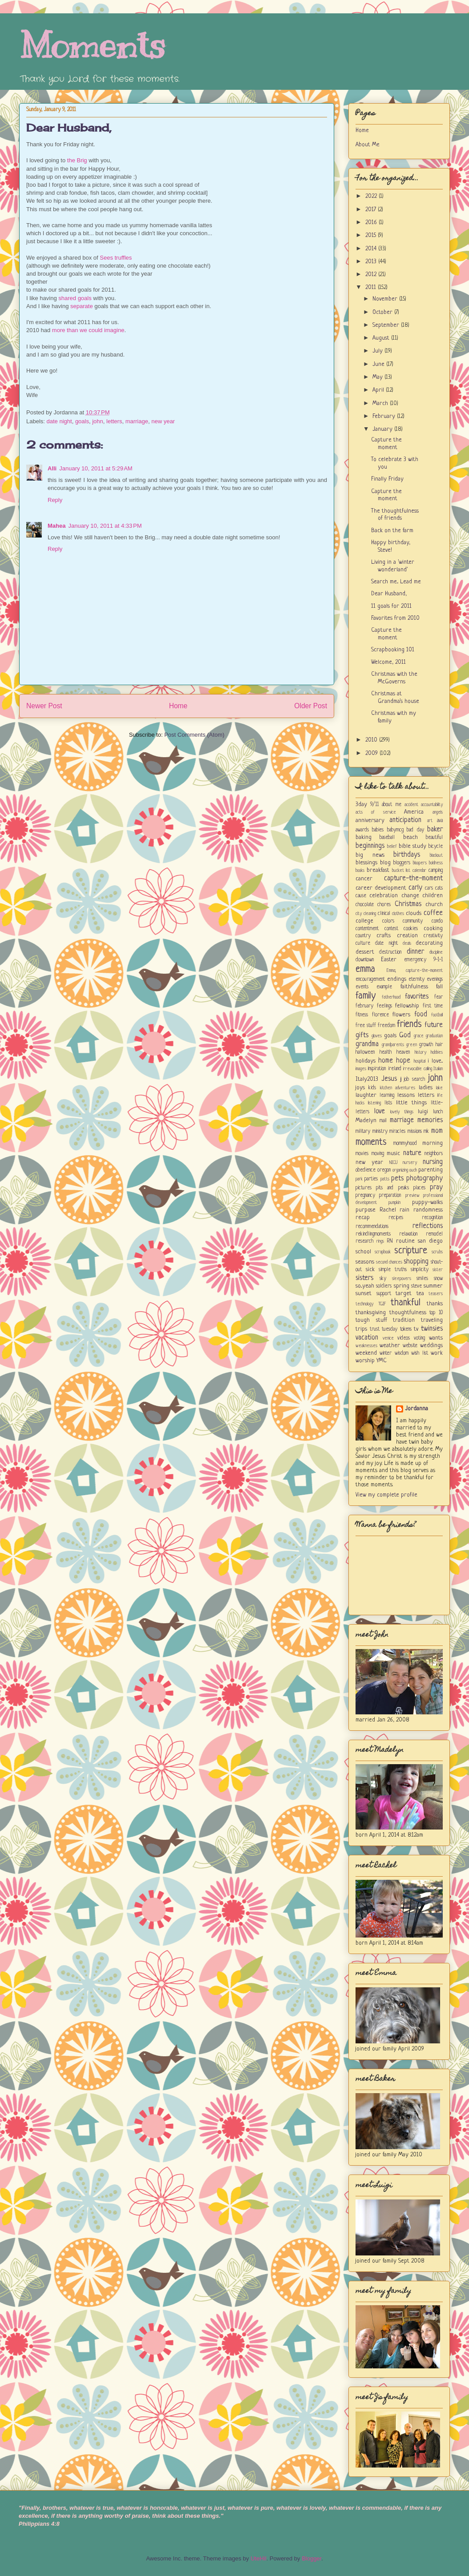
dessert (365, 952)
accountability (432, 804)
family (366, 996)
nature (412, 1153)
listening (374, 1103)
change (410, 895)
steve (416, 1286)
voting (419, 1338)
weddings (431, 1345)
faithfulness (414, 986)
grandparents (393, 1044)
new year (163, 421)
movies (362, 1154)
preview (412, 1195)
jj (400, 1079)
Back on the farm (392, 530)
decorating (429, 943)
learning (387, 1095)
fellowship (407, 1006)
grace (419, 1036)
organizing (400, 1170)
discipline (436, 952)
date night (59, 421)
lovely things (401, 1112)
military (363, 1131)
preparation (390, 1195)
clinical (384, 914)
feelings (384, 1006)
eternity (416, 979)
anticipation (405, 820)
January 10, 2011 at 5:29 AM (95, 468)
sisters (364, 1278)
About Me (368, 144)
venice (388, 1338)
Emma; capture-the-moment (415, 970)
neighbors (434, 1154)
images (361, 1068)
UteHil (258, 2558)
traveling (432, 1320)
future (434, 1025)
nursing (433, 1162)
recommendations (372, 1227)
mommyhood (405, 1143)
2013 (371, 261)
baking (364, 837)
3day (361, 804)
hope (403, 1061)
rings (380, 1241)
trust (375, 1329)
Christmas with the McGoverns (394, 678)
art (430, 820)
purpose (366, 1210)
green (411, 1044)
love (379, 1111)
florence (380, 1015)
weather (390, 1345)
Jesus (389, 1079)
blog (385, 862)
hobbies (437, 1052)
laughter (366, 1095)
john (97, 421)
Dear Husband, (68, 127)
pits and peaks (392, 1188)
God (405, 1035)
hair (439, 1045)
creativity (433, 936)
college (364, 921)
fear (438, 997)
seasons (365, 1262)
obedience (366, 1170)
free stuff (366, 1026)
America (414, 812)
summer (433, 1286)
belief (392, 846)
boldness (436, 863)
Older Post (310, 706)
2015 (371, 235)
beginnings (370, 846)
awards (362, 830)
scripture (410, 1251)
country (363, 936)
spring (401, 1286)
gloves (377, 1036)
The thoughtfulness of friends (395, 515)
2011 (371, 287)
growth (426, 1045)
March (381, 403)
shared (67, 298)
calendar (419, 870)
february (364, 1006)
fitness (362, 1015)
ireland (394, 1069)
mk (426, 1131)
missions (415, 1131)
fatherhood (391, 997)
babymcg (395, 830)
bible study (413, 846)
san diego (430, 1241)
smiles (422, 1279)
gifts (362, 1035)
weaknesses (366, 1345)
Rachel (388, 1210)
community (413, 921)
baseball (387, 838)
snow (438, 1279)
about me (391, 805)
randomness (428, 1210)
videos (403, 1338)
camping (436, 870)
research (364, 1241)
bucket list (401, 870)
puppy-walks (427, 1202)
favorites (417, 997)
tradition (404, 1320)
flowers (401, 1014)
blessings (366, 862)
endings (396, 979)
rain (404, 1210)
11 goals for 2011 (391, 606)
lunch (438, 1112)
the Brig (77, 160)
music (393, 1153)
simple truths (393, 1270)
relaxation (408, 1234)
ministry (380, 1131)
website (410, 1346)
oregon (384, 1170)
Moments (92, 46)
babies (378, 830)
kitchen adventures (397, 1088)
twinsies (432, 1329)
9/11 (374, 805)
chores (384, 905)
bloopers (420, 863)
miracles (397, 1131)
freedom (386, 1026)
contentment (367, 929)
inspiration (377, 1069)
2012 (371, 274)
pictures (364, 1188)
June (379, 364)
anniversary (370, 820)
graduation (434, 1036)
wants (436, 1338)
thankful (405, 1303)
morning (432, 1143)
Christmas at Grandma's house (395, 697)
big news (370, 855)
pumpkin (394, 1202)
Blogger (311, 2558)
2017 (371, 209)
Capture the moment (386, 444)
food (420, 1015)
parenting (430, 1170)
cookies (411, 929)
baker (435, 830)
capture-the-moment (413, 879)
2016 (372, 222)
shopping (416, 1262)
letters (114, 421)
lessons (406, 1095)
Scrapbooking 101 (392, 649)
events (362, 987)
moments (371, 1142)
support (383, 1294)
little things (411, 1102)
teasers (436, 1293)
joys (360, 1087)
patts (384, 1179)
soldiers (384, 1286)
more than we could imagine (88, 330)
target (404, 1293)
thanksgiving (371, 1312)
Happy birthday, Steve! (390, 546)
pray (436, 1188)
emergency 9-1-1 (423, 960)
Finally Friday (387, 479)
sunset (364, 1293)
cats (439, 888)
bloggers (401, 863)
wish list (419, 1353)
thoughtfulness (407, 1312)
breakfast (378, 870)
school (363, 1251)
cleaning (370, 913)
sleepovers (401, 1278)
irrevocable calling (417, 1068)
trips (361, 1329)
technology (364, 1304)
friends (409, 1024)
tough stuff (371, 1320)
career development (381, 888)
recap (363, 1217)
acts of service (376, 812)
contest (391, 929)
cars (429, 888)
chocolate (365, 905)
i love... (435, 1061)
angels (438, 812)
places (419, 1188)
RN (390, 1241)
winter (386, 1353)
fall (439, 986)
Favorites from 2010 (395, 618)
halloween (365, 1052)
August (381, 338)
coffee (433, 913)
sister (438, 1269)
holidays (366, 1061)
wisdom (401, 1353)
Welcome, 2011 (388, 662)
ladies (426, 1087)
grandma (367, 1044)
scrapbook (383, 1252)
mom (437, 1131)
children (432, 895)
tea (420, 1293)
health (386, 1052)
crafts (383, 935)
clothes (398, 913)
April (379, 390)
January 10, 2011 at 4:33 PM (105, 525)
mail (383, 1121)
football (437, 1015)
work (437, 1353)
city (359, 913)
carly (415, 888)
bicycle (436, 846)
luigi (423, 1111)
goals (85, 298)
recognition (432, 1218)
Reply (55, 500)
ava (440, 821)
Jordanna (416, 1408)
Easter (388, 959)
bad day (415, 830)
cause (361, 896)
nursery (410, 1162)
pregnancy (365, 1195)
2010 (372, 740)
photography (424, 1179)
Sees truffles (116, 257)
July (378, 351)
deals (407, 943)
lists (388, 1103)
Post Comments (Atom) (194, 734)
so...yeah (365, 1286)
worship (365, 1360)
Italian (438, 1068)
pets (397, 1179)
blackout (436, 855)
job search (414, 1079)
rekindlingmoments (373, 1234)
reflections (427, 1226)
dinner (415, 952)
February (384, 416)
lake (439, 1088)
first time (433, 1006)
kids (372, 1088)
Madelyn (366, 1120)
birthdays (406, 855)
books (360, 870)
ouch (413, 1170)
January (383, 429)
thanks (435, 1303)
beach (410, 837)
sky (383, 1279)
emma (365, 969)
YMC (381, 1360)
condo (437, 921)
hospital (419, 1061)
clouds (413, 913)
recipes (395, 1218)
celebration (383, 895)
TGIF (382, 1304)
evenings (435, 979)
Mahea (56, 525)
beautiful (434, 838)
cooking (433, 928)
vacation (367, 1338)
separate (81, 306)
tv (416, 1329)
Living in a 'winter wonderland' (392, 566)
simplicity (420, 1270)
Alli (52, 468)
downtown (365, 960)
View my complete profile (386, 1495)
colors (388, 921)
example (384, 987)
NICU (393, 1162)
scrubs (437, 1252)
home (385, 1061)
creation (407, 935)
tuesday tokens (397, 1329)
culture (363, 943)
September (386, 325)
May (378, 377)
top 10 (436, 1313)
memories (430, 1120)
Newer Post (44, 706)
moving (378, 1154)
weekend (366, 1353)
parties (371, 1179)
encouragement (370, 979)
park (359, 1179)
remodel (434, 1234)
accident (411, 804)
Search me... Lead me (396, 581)
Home (178, 706)
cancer (364, 878)
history (420, 1052)
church (434, 904)
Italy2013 (367, 1079)
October (383, 312)
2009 (372, 753)
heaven (403, 1052)
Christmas (408, 904)
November (385, 299)
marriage (136, 421)
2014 (371, 248)
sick (370, 1269)
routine (405, 1241)
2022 (372, 196)
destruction (390, 952)
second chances (389, 1262)
